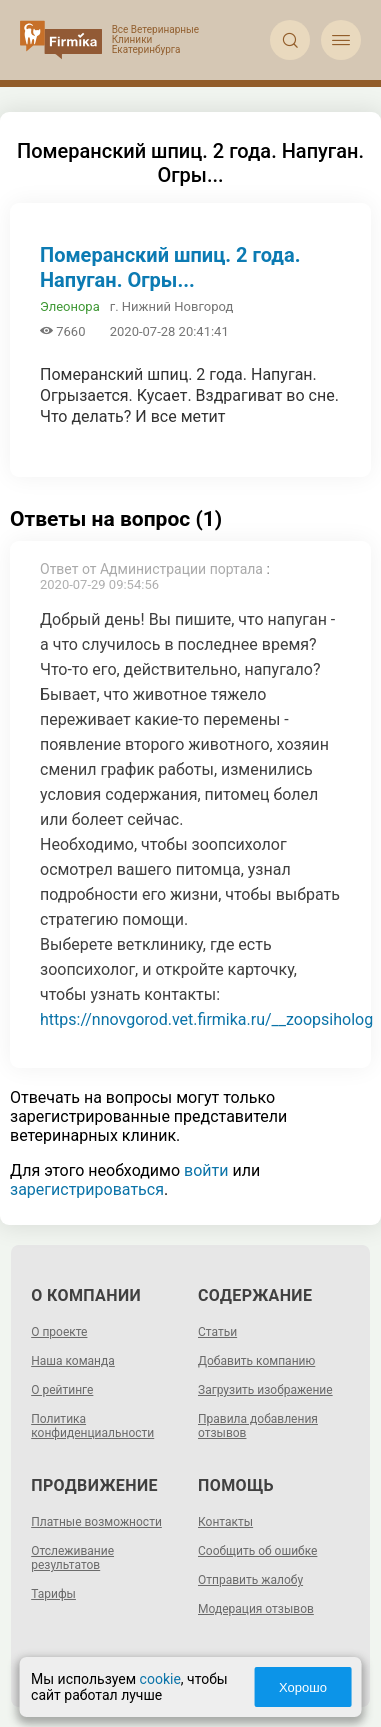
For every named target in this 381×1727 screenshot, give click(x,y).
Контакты (225, 1522)
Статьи (217, 1332)
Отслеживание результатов (72, 1558)
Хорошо (303, 1687)
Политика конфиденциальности (92, 1426)
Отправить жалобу (250, 1580)
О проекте (59, 1332)
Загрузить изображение (265, 1390)
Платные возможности (96, 1522)
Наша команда (73, 1361)
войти (206, 1170)
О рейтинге (62, 1390)
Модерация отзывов (256, 1609)
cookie (160, 1679)
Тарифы (53, 1594)
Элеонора (70, 306)
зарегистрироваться (87, 1189)
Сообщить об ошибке (257, 1551)
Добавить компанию (256, 1361)
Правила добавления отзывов (258, 1426)
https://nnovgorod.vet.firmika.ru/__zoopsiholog (206, 1019)
